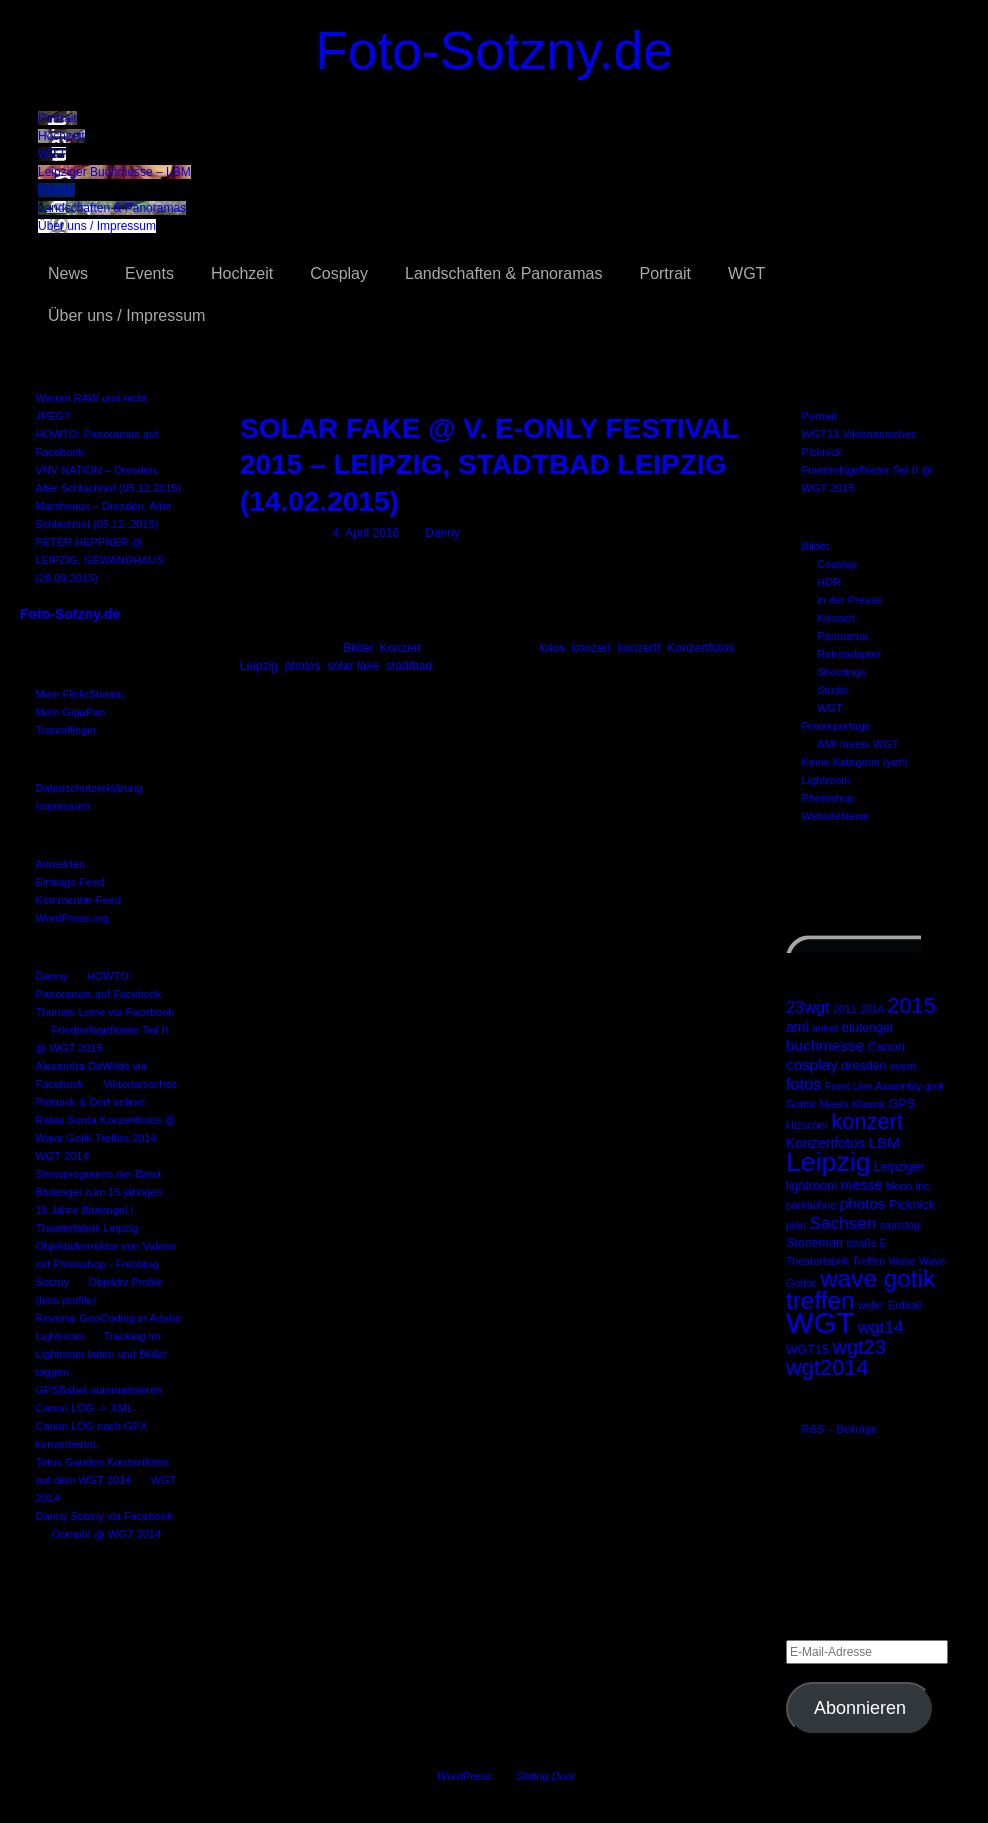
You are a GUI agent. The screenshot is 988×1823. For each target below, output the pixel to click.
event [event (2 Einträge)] (903, 1066)
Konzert (836, 618)
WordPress (464, 1776)
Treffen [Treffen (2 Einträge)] (868, 1261)
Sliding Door (546, 1776)
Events (56, 190)
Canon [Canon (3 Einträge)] (886, 1047)
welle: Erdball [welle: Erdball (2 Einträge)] (889, 1305)
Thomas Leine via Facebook (105, 1012)
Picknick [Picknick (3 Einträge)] (912, 1205)
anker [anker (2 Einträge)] (825, 1028)
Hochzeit (61, 136)
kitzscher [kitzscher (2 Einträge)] (807, 1125)
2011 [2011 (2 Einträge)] (845, 1009)
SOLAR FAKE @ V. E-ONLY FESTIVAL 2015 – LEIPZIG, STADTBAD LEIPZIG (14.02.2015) (489, 465)
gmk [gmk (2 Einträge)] (935, 1086)
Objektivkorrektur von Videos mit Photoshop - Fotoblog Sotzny (106, 1264)
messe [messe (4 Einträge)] (861, 1185)
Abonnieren (860, 1708)
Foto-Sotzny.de (494, 50)
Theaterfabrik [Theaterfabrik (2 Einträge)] (817, 1261)
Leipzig (259, 666)
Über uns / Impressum (97, 226)
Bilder (816, 546)
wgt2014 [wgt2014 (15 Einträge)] (827, 1367)
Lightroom (826, 780)
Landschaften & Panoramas (112, 208)
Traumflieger (66, 730)
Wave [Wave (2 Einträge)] (902, 1261)
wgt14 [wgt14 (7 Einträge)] (881, 1327)
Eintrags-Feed (70, 882)
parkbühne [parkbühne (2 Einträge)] (811, 1205)
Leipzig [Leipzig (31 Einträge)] (828, 1162)
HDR (829, 582)
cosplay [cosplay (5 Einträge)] (812, 1064)
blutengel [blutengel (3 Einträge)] (867, 1028)
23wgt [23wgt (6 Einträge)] (808, 1007)
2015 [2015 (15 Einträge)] (911, 1005)
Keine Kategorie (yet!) (855, 762)
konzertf (639, 648)
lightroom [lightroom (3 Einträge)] (811, 1186)
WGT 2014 (62, 1156)
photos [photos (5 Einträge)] (863, 1203)
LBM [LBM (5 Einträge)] (884, 1142)
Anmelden (61, 864)
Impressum (63, 806)
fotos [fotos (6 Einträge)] (804, 1084)
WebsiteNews (835, 816)
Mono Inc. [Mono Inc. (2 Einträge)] (909, 1186)
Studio (832, 690)
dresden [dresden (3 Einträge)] (863, 1066)
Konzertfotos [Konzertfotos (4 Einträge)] (825, 1143)
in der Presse (849, 600)
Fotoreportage (836, 726)
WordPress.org (72, 918)
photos (303, 666)
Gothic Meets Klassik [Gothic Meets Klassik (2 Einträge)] (836, 1104)
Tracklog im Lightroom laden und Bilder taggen (101, 1354)
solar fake (353, 666)
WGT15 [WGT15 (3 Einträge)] (807, 1350)
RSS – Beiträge (840, 1429)
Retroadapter (849, 654)
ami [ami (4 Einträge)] (797, 1027)
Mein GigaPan (71, 712)
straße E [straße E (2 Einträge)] (866, 1243)
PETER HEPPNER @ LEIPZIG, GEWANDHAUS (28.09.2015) (100, 560)
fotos (552, 648)
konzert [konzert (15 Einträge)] (867, 1121)
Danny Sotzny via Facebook (104, 1516)
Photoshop (828, 798)
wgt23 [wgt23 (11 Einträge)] (858, 1347)
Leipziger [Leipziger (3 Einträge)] (899, 1167)
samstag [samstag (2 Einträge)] (900, 1225)
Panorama (842, 636)
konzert (591, 648)
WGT (52, 154)
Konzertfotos (700, 648)
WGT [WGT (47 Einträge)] (820, 1322)
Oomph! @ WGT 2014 (106, 1534)
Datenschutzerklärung (89, 788)
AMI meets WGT (857, 744)
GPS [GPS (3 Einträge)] (902, 1104)
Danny (52, 976)
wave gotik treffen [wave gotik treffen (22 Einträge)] (860, 1289)
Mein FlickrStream (80, 694)
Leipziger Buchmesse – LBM (114, 172)
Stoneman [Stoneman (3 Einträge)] (814, 1243)
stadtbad (409, 666)
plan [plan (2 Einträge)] (796, 1225)
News (68, 273)
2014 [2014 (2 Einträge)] (872, 1009)
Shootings (841, 672)
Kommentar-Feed (79, 900)
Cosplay (339, 273)
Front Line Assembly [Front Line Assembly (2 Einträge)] (873, 1086)
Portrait (57, 118)
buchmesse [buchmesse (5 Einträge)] (825, 1045)
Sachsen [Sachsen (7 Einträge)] (843, 1223)
